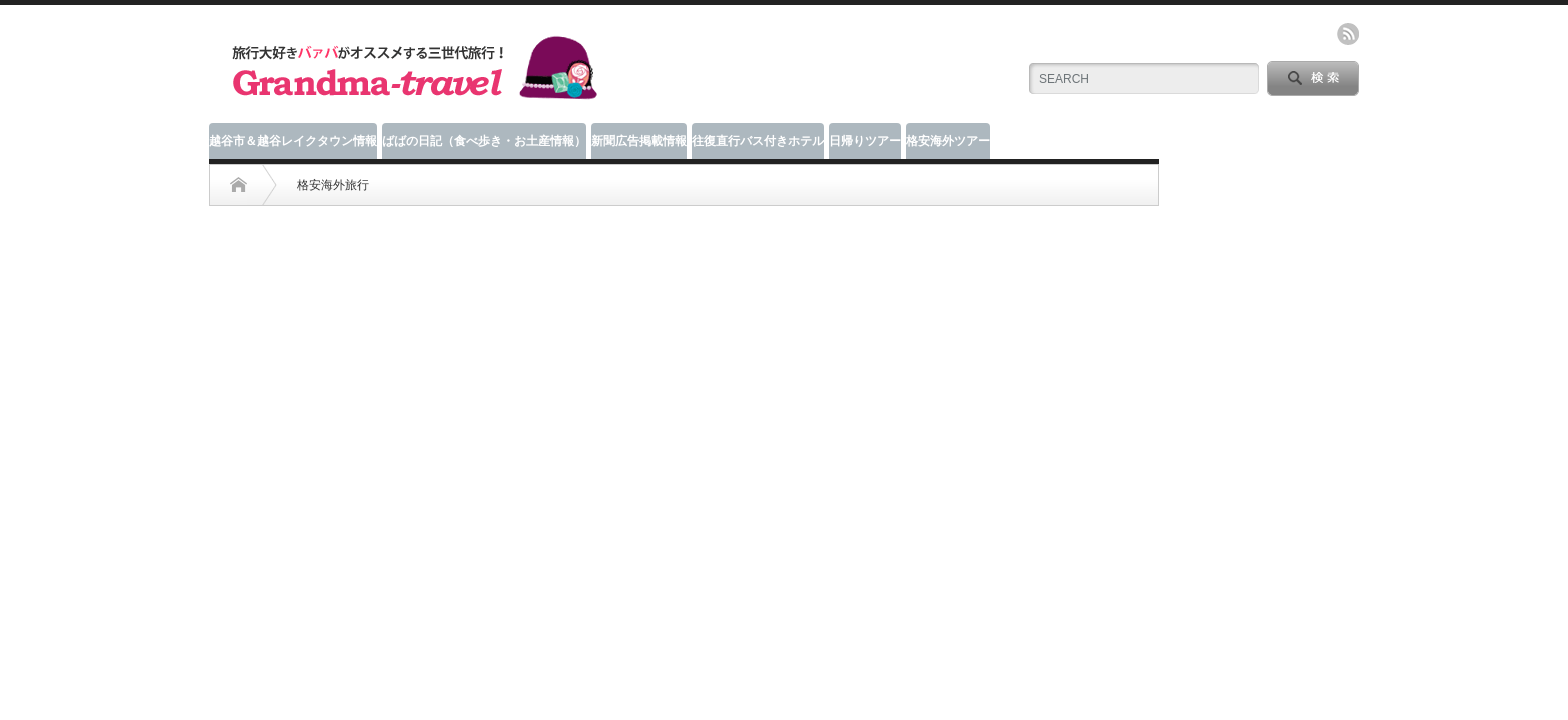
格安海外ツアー (948, 141)
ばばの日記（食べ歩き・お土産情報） (484, 141)
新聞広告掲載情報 (639, 141)
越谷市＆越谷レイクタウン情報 (293, 141)
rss (1348, 34)
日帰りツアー (865, 141)
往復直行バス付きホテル (758, 141)
